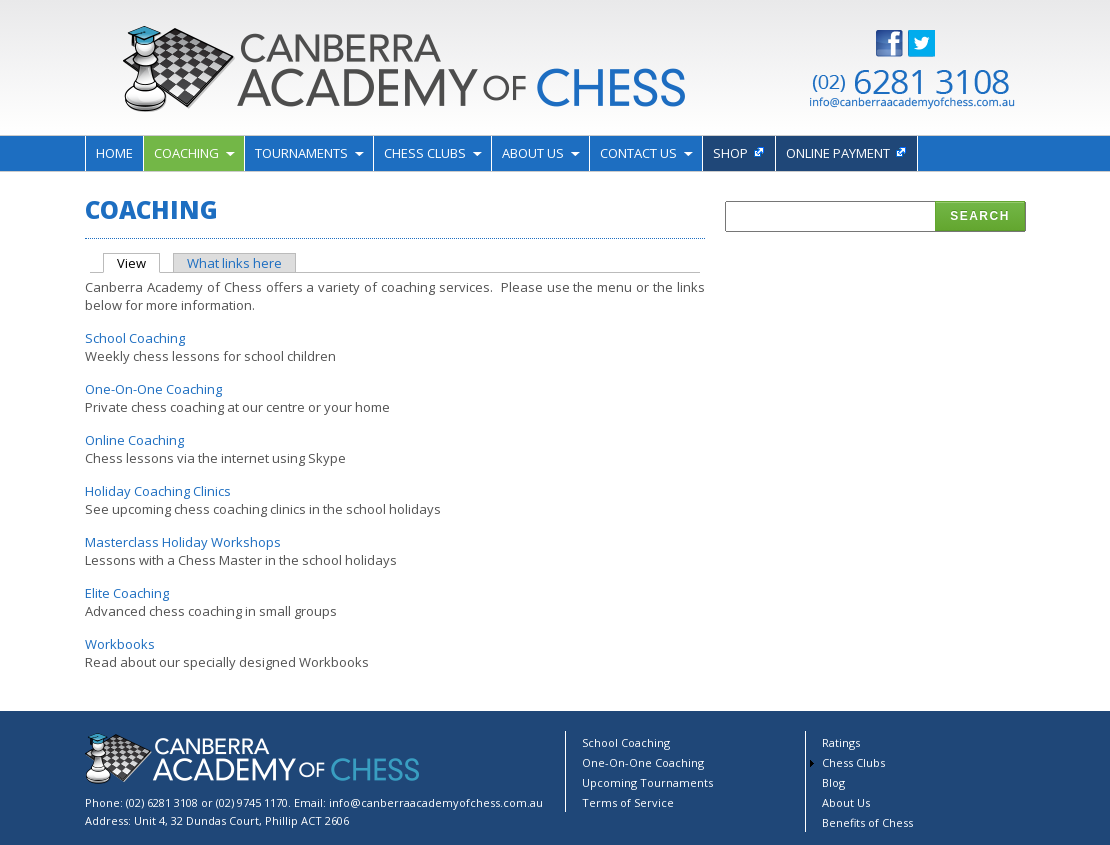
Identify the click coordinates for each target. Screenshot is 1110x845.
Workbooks (120, 644)
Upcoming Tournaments (647, 782)
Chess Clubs (425, 153)
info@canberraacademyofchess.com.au (436, 802)
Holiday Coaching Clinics (158, 491)
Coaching (186, 153)
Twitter (937, 43)
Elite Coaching (127, 593)
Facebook (905, 43)
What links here (234, 263)
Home (114, 153)
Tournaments (301, 153)
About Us (533, 153)
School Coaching (135, 338)
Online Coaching (134, 440)
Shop (730, 153)
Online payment (838, 153)
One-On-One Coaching (153, 389)
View (138, 263)
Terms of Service (628, 802)
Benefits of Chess (867, 822)
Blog (833, 782)
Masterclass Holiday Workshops (183, 542)
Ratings (841, 742)
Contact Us (638, 153)
